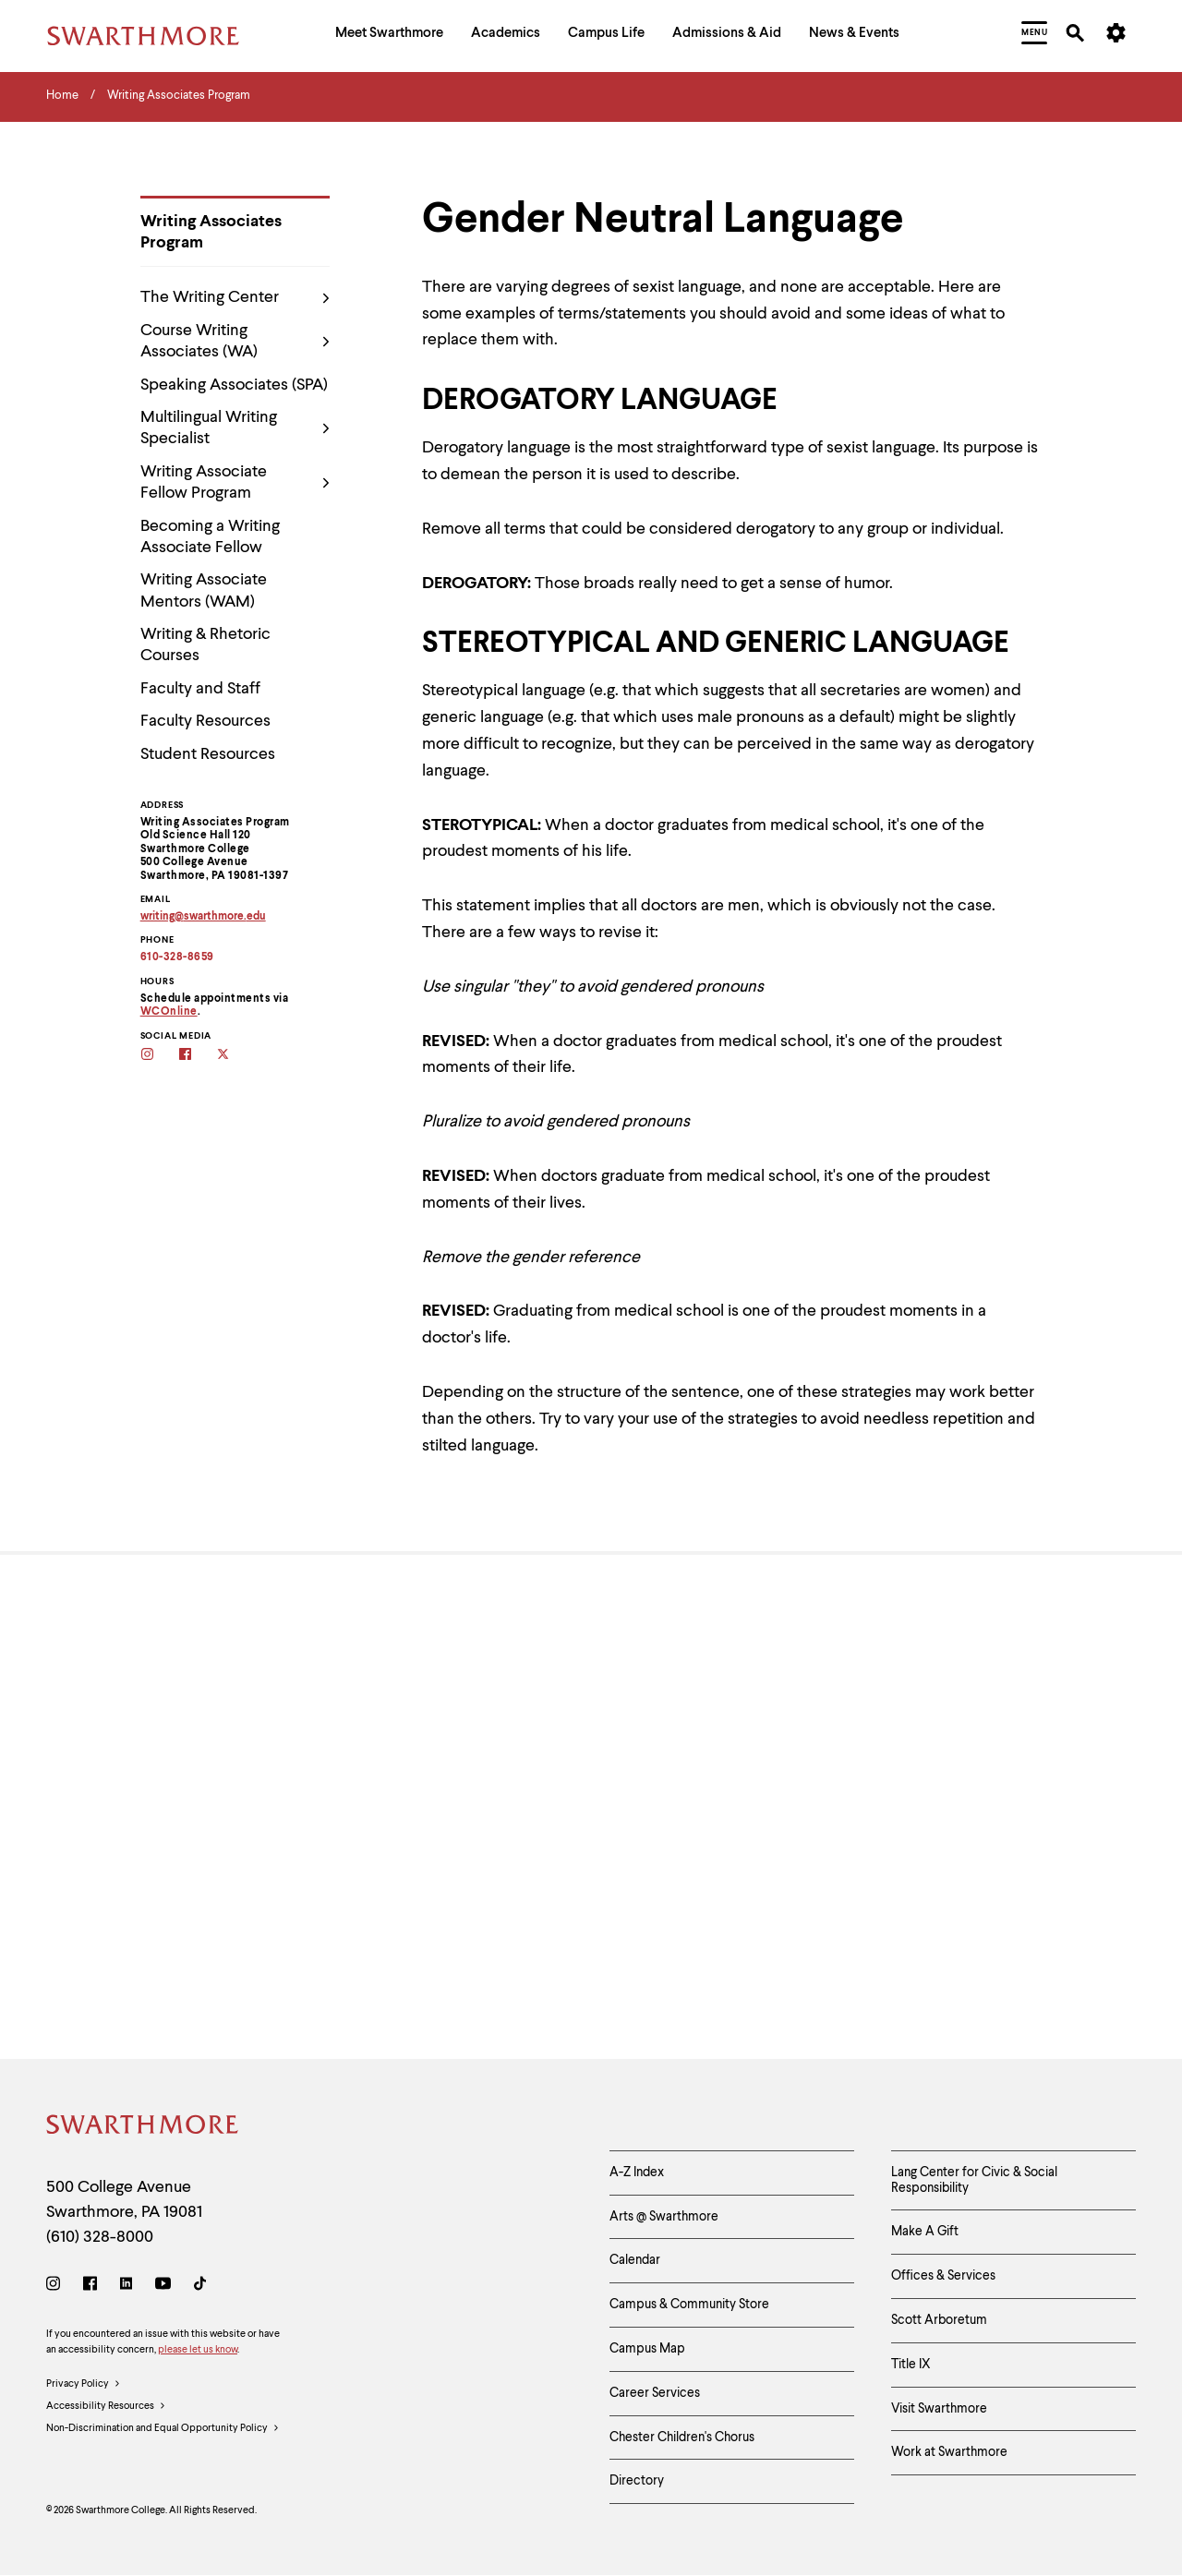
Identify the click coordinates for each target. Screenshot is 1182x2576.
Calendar (634, 2260)
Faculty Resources (205, 721)
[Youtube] (163, 2287)
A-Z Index (636, 2172)
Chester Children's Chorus (681, 2437)
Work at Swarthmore (949, 2452)
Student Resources (207, 754)
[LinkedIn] (126, 2287)
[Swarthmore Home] (143, 2127)
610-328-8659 (177, 957)
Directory (636, 2480)
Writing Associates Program (211, 232)
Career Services (654, 2393)
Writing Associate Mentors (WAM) (203, 590)
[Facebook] (90, 2287)
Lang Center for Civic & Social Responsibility (974, 2180)
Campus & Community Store (689, 2304)
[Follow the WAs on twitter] (235, 1056)
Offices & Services (943, 2275)
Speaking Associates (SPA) (234, 385)
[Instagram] (56, 2287)
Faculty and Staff (200, 688)
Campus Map (647, 2348)
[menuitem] (389, 35)
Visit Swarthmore (939, 2408)
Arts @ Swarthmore (663, 2216)
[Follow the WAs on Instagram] (159, 1056)
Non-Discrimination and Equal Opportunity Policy (163, 2429)
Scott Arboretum (939, 2320)
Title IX (911, 2364)
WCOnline (169, 1011)
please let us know (197, 2350)
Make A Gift (925, 2231)
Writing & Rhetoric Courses (205, 645)
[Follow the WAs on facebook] (197, 1056)
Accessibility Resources (106, 2407)
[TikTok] (200, 2287)
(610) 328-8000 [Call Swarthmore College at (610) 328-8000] (99, 2237)
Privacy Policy (83, 2385)
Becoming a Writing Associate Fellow (210, 537)
